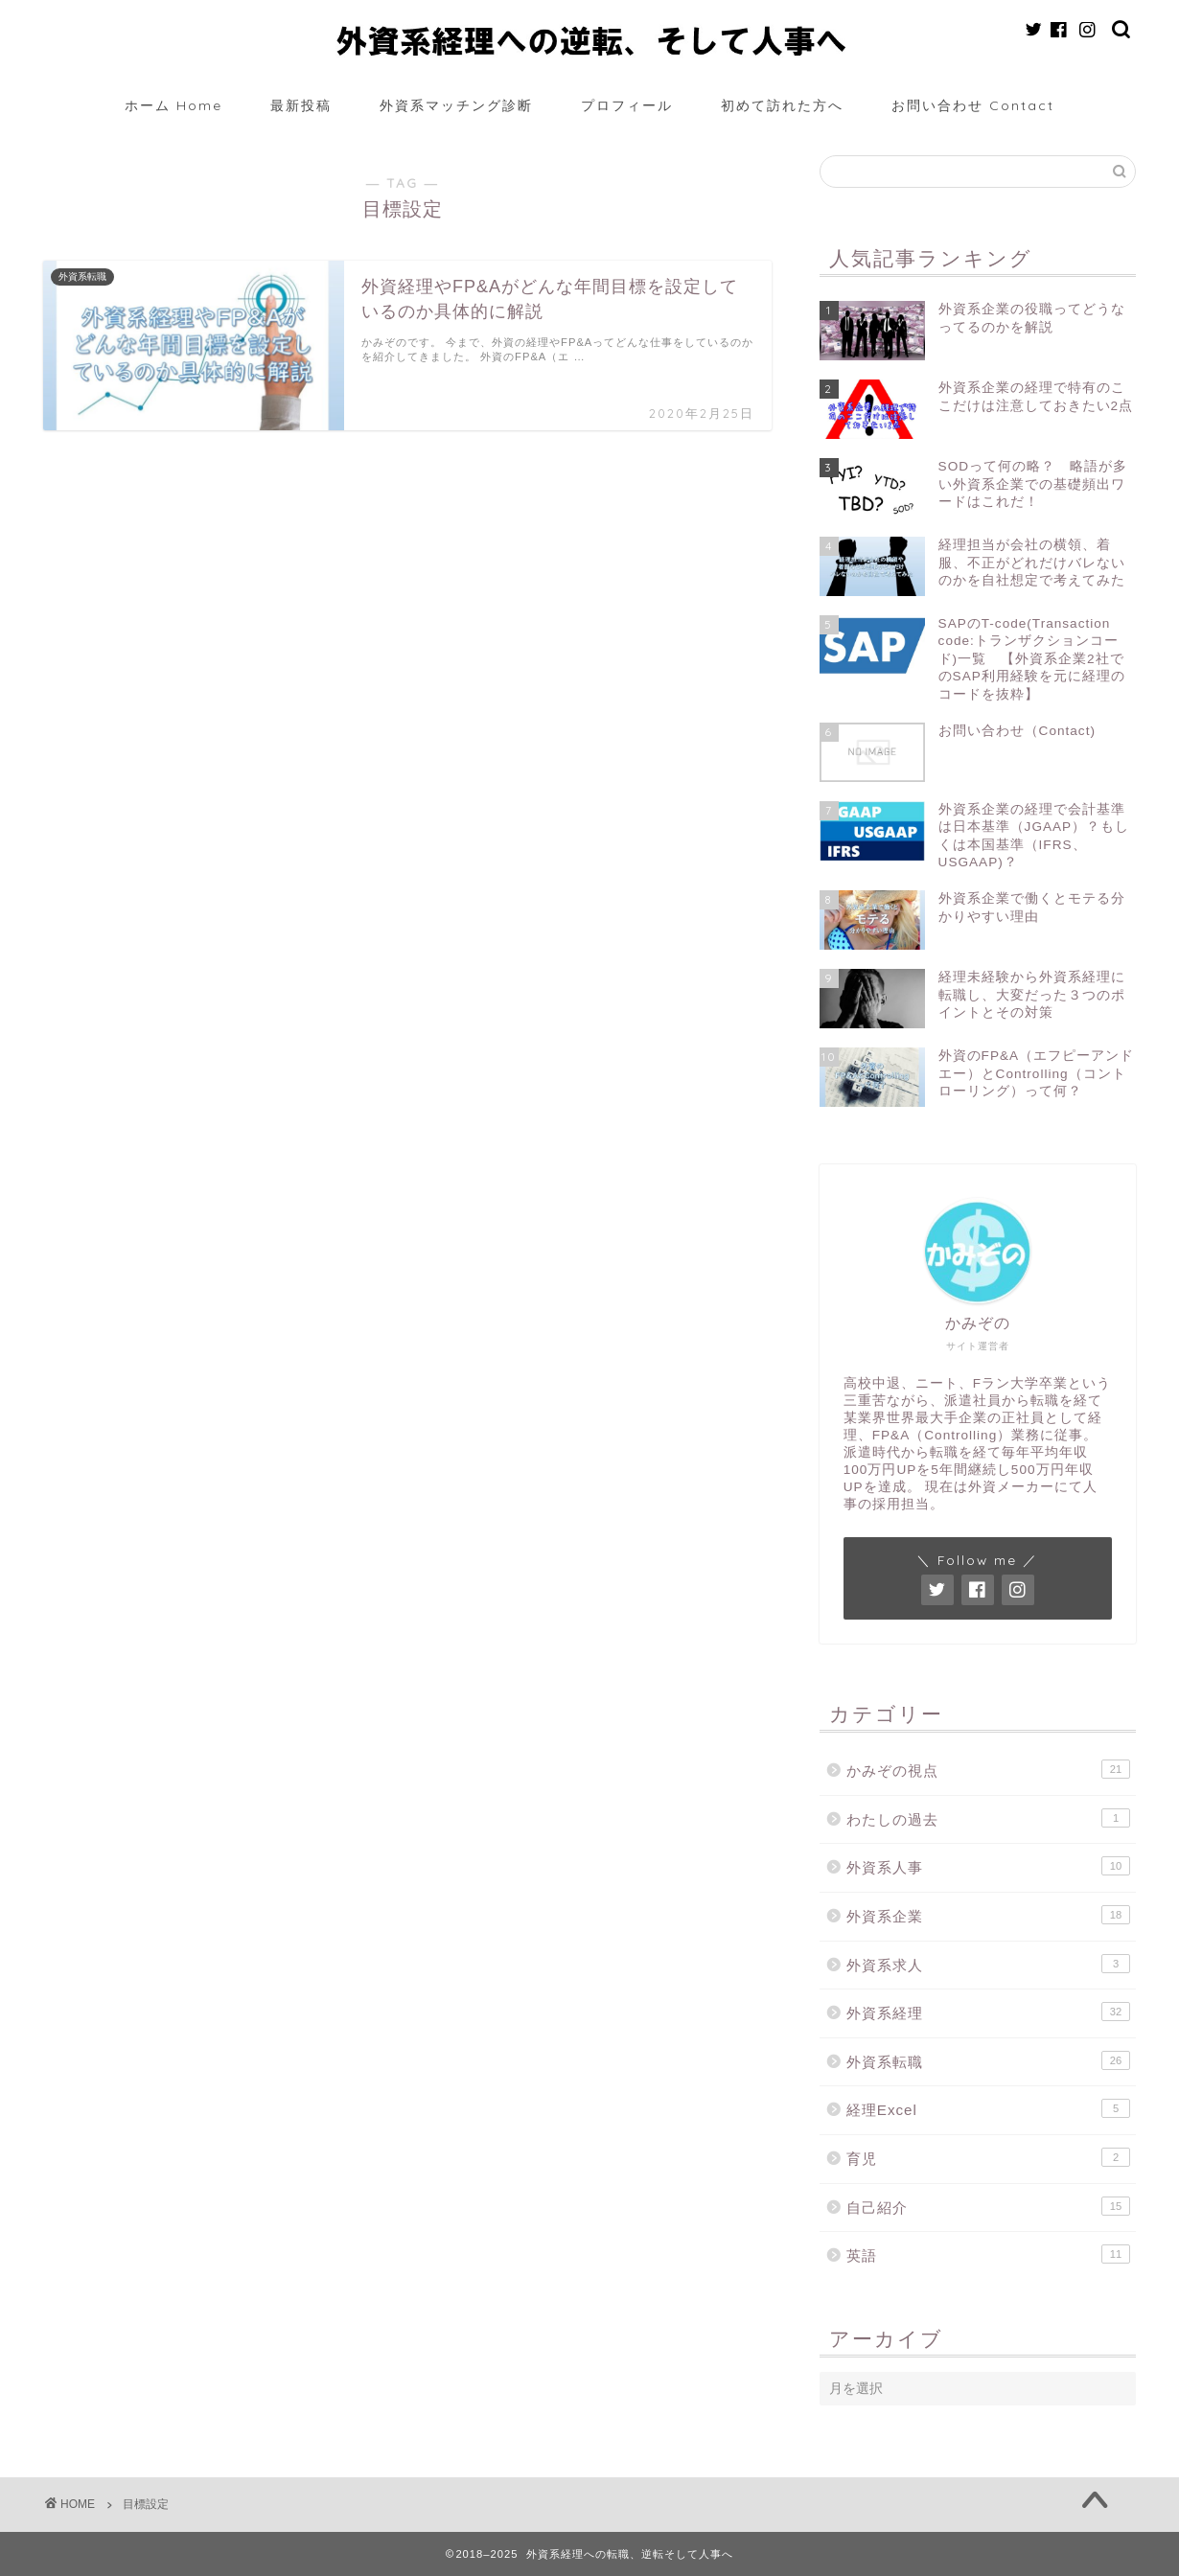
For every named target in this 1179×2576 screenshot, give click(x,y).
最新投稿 (301, 105)
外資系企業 (988, 1914)
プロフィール (627, 105)
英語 (988, 2254)
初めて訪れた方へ (782, 105)
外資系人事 (988, 1865)
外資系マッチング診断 (456, 105)
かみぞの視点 (988, 1769)
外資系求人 (988, 1963)
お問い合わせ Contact (972, 105)
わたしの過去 (988, 1818)
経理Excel (988, 2108)
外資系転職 (988, 2060)
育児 (988, 2157)
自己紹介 (988, 2206)
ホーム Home (173, 105)
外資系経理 (988, 2011)
